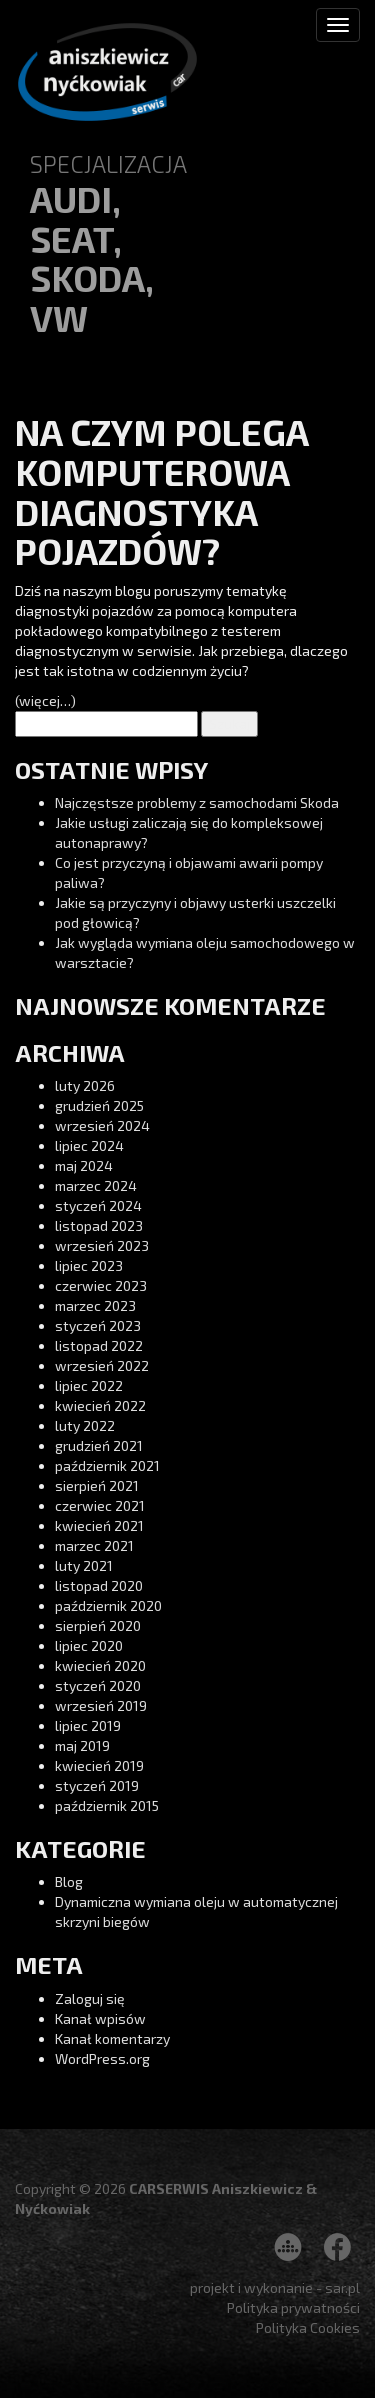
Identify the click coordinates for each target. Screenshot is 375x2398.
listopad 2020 (99, 1585)
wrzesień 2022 (102, 1365)
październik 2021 (107, 1465)
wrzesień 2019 (101, 1705)
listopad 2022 (99, 1345)
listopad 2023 (99, 1225)
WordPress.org (102, 2058)
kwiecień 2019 (99, 1765)
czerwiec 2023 (101, 1285)
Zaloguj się (90, 1998)
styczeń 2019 (97, 1785)
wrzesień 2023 (102, 1245)
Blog (69, 1881)
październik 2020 (108, 1605)
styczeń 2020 (98, 1685)
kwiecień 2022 (100, 1405)
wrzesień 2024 (102, 1125)
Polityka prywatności (293, 2307)
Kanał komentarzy (112, 2038)
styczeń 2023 (98, 1325)
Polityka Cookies (308, 2327)
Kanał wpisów (100, 2018)
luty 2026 (85, 1085)
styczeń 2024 (98, 1205)
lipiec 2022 (89, 1385)
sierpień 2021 (97, 1485)
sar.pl (342, 2287)
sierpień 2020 (98, 1625)
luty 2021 (84, 1565)
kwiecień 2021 (99, 1525)
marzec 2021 (94, 1545)
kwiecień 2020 (100, 1665)
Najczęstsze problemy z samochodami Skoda (197, 802)
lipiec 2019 (88, 1725)
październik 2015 (107, 1805)
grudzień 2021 (99, 1445)
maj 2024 (84, 1165)
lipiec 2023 (89, 1265)
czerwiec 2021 (100, 1505)
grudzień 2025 (99, 1105)
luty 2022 (85, 1425)
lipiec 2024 (89, 1145)
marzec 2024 (96, 1185)
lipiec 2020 (89, 1645)
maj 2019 (82, 1745)
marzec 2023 (95, 1305)
